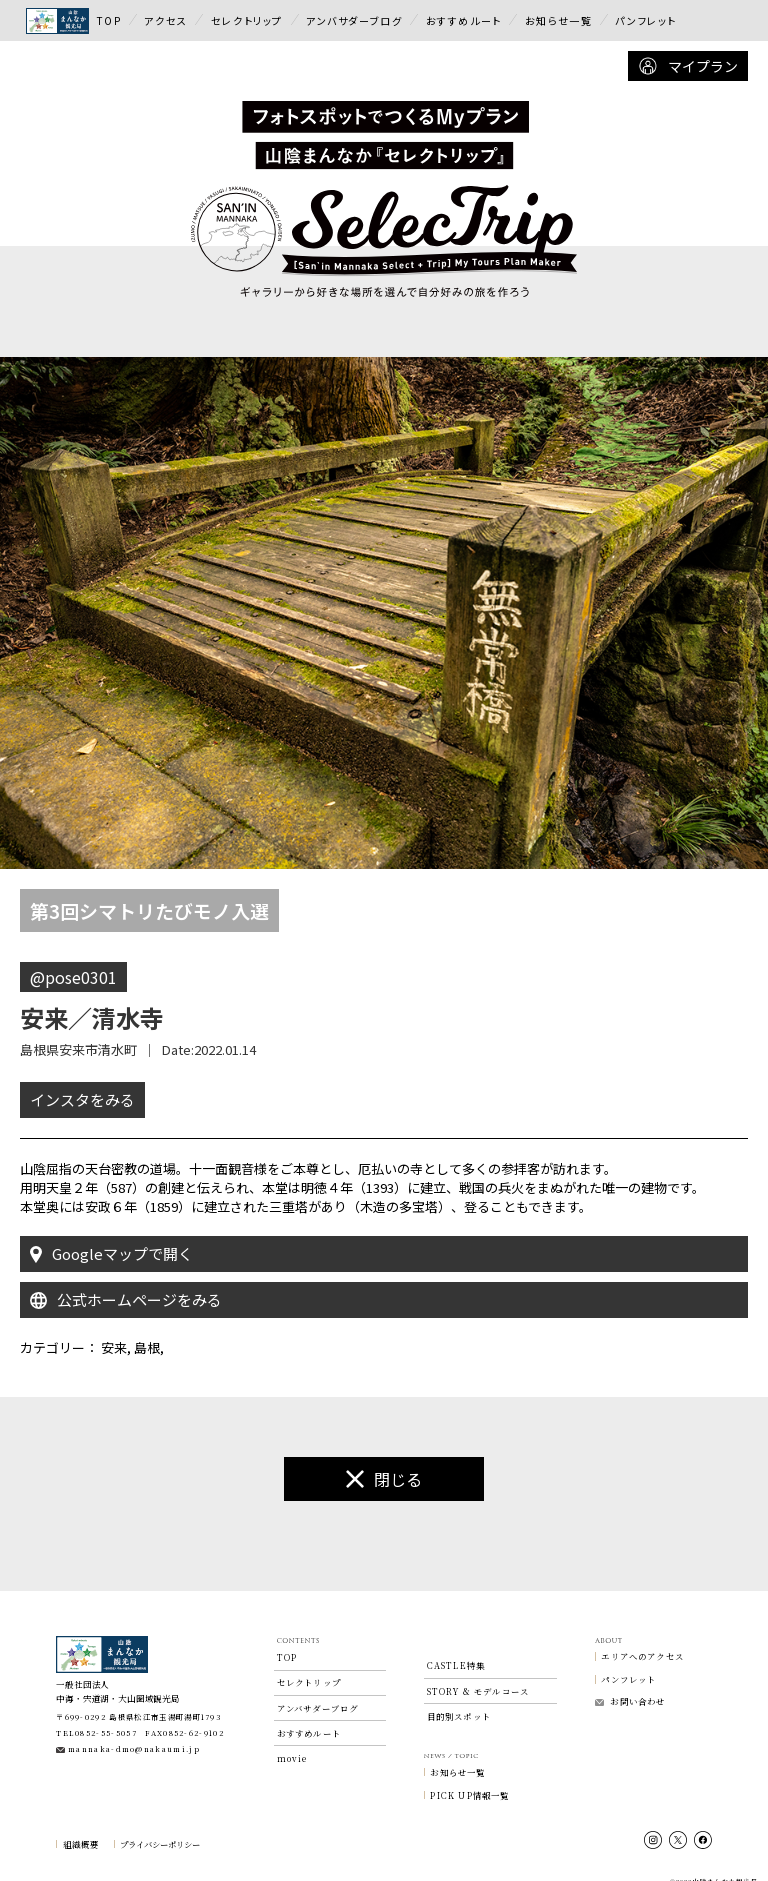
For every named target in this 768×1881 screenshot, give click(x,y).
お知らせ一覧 (559, 20)
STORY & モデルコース (478, 1672)
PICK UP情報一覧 (469, 1777)
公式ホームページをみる (126, 1281)
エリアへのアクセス (642, 1638)
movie (292, 1740)
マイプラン (688, 66)
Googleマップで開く (111, 1235)
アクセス (165, 20)
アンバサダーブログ (354, 20)
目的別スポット (459, 1698)
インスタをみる (82, 1080)
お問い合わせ (630, 1683)
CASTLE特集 (456, 1647)
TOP (109, 20)
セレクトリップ (247, 20)
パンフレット (646, 20)
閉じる (384, 1461)
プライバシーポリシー (160, 1826)
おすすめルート (464, 20)
